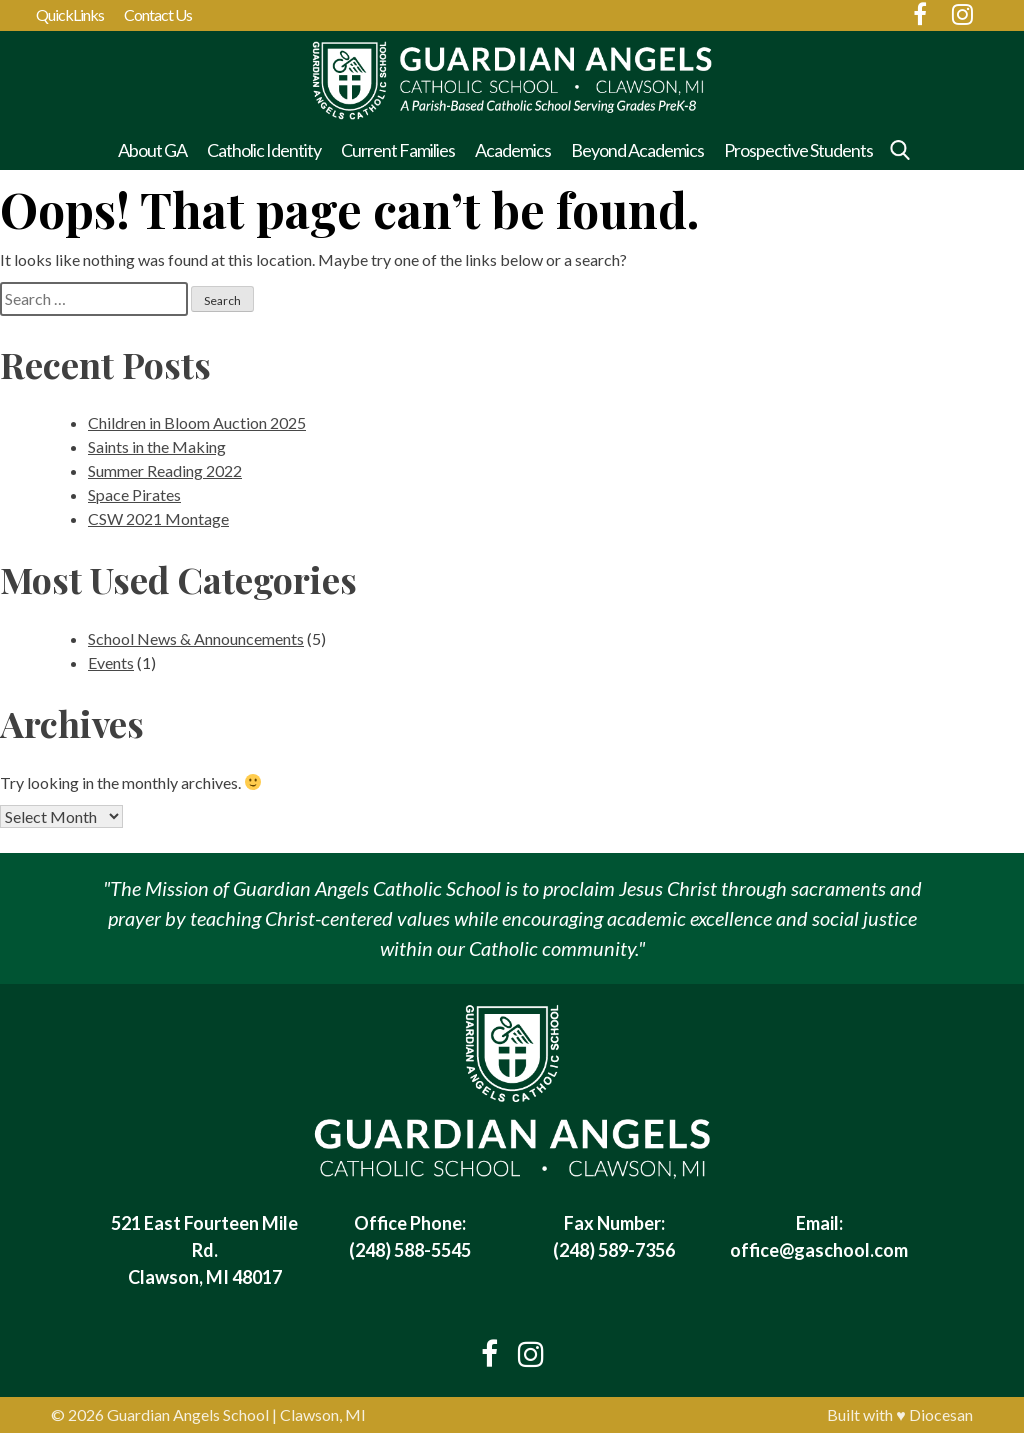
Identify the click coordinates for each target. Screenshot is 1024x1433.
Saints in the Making (157, 446)
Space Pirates (134, 494)
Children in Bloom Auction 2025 (197, 422)
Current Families (398, 150)
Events (111, 662)
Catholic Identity (264, 150)
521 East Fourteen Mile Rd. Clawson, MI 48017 (204, 1250)
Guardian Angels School (188, 1414)
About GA (152, 150)
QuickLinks (70, 14)
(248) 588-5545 (410, 1250)
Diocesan (941, 1414)
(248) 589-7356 (614, 1250)
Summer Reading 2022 (165, 470)
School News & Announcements (196, 638)
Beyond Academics (637, 150)
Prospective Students (798, 150)
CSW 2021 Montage (158, 518)
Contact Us (158, 14)
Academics (513, 150)
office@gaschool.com (819, 1250)
